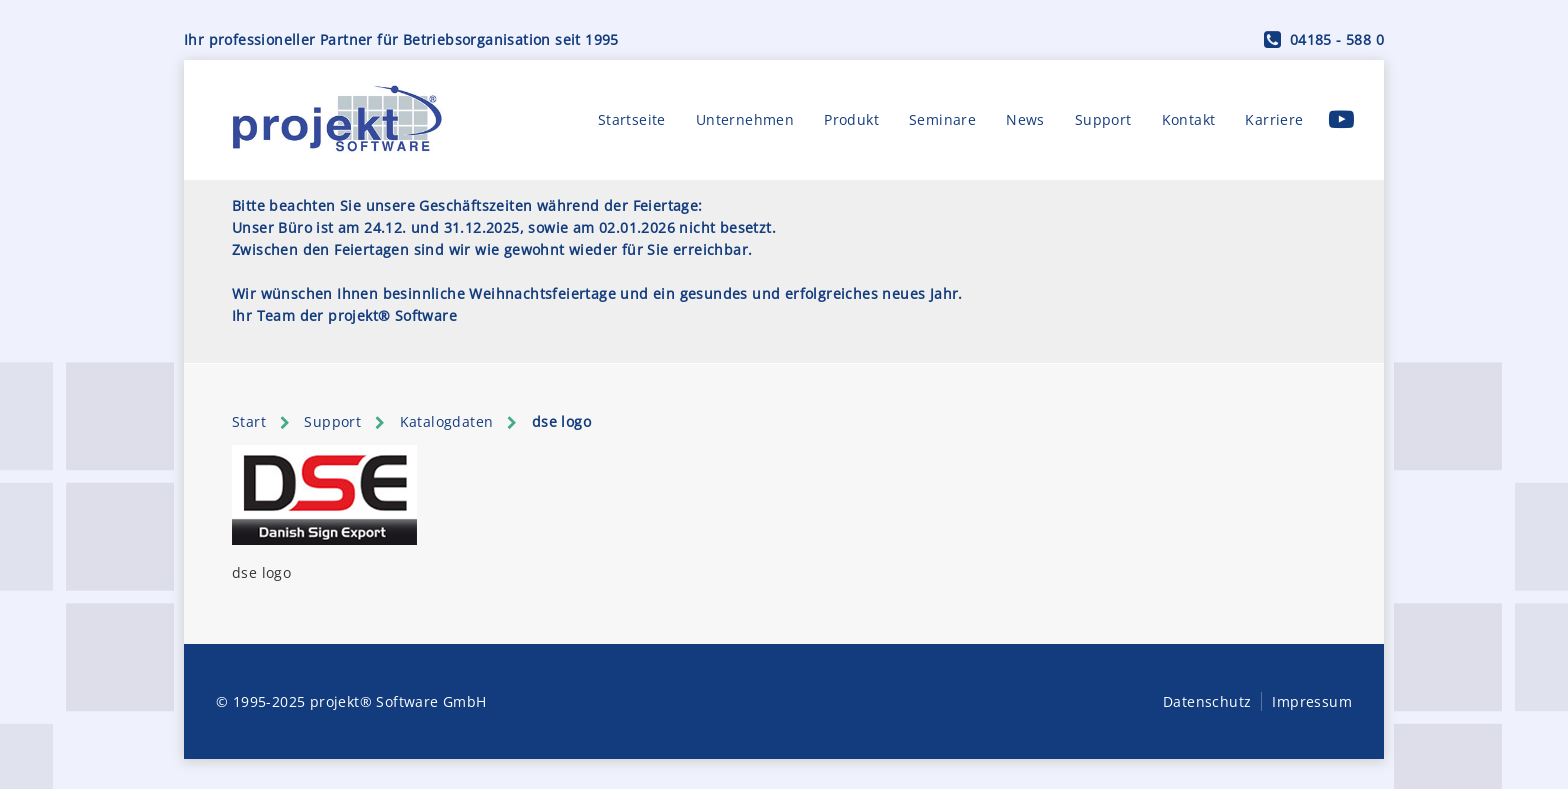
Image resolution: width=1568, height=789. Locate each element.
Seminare (942, 119)
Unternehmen (745, 119)
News (1025, 119)
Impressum (1312, 701)
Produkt (851, 119)
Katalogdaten (447, 421)
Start (249, 421)
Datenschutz (1207, 701)
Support (1103, 119)
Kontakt (1189, 119)
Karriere (1274, 119)
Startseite (632, 119)
